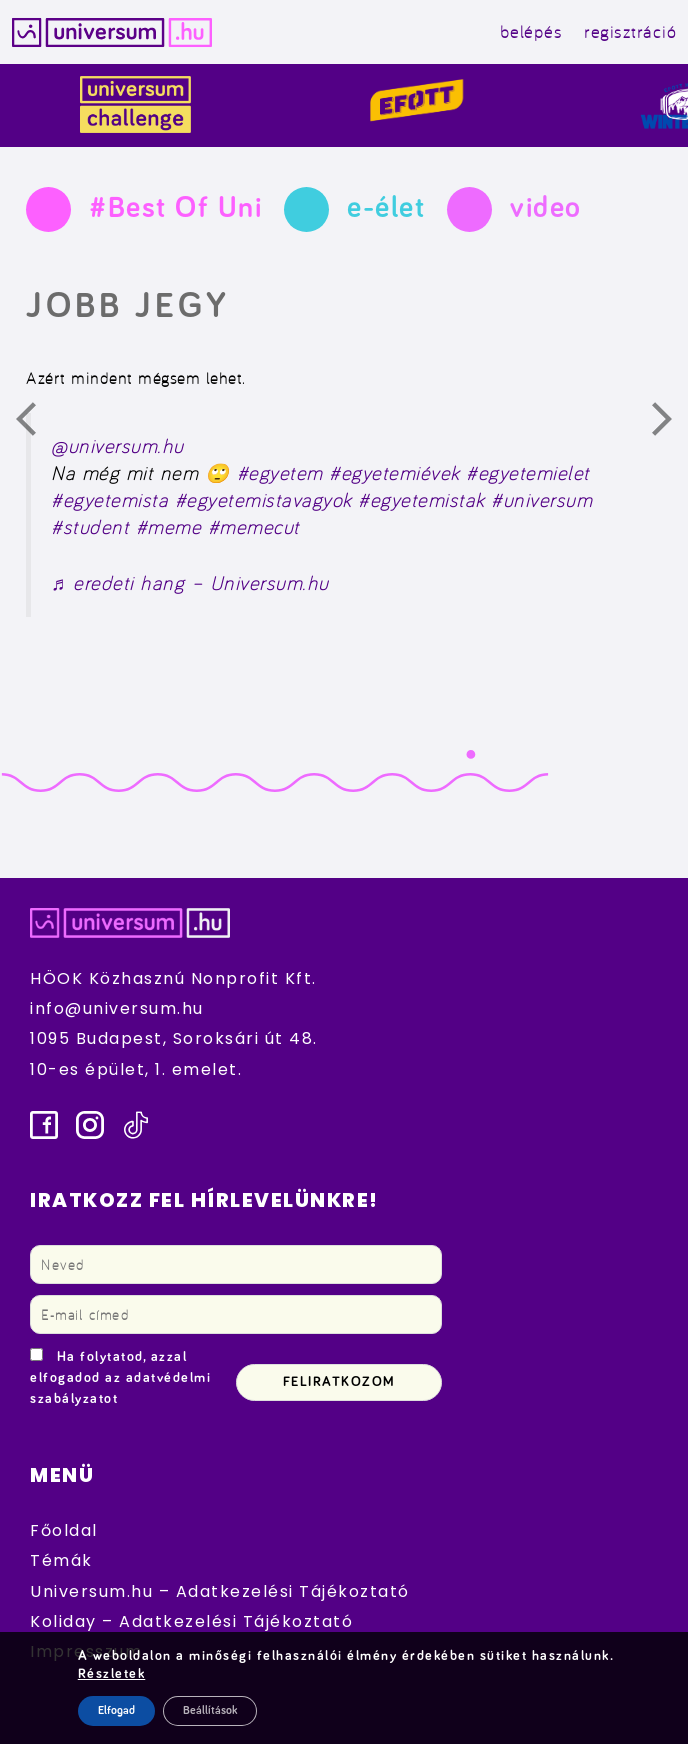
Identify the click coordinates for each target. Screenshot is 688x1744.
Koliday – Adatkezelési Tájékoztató (191, 1621)
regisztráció (630, 31)
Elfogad (116, 1711)
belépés (531, 31)
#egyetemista (109, 500)
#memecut (254, 527)
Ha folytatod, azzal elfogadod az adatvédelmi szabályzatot (120, 1378)
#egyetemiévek (394, 473)
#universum (541, 500)
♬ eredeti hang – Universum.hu (190, 583)
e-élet (386, 208)
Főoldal (64, 1530)
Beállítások (210, 1711)
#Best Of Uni (175, 208)
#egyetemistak (421, 500)
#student (90, 527)
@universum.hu (117, 446)
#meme (169, 527)
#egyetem (280, 473)
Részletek (112, 1674)
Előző (38, 424)
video (546, 208)
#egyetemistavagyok (263, 500)
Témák (61, 1560)
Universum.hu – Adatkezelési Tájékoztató (220, 1591)
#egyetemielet (528, 473)
